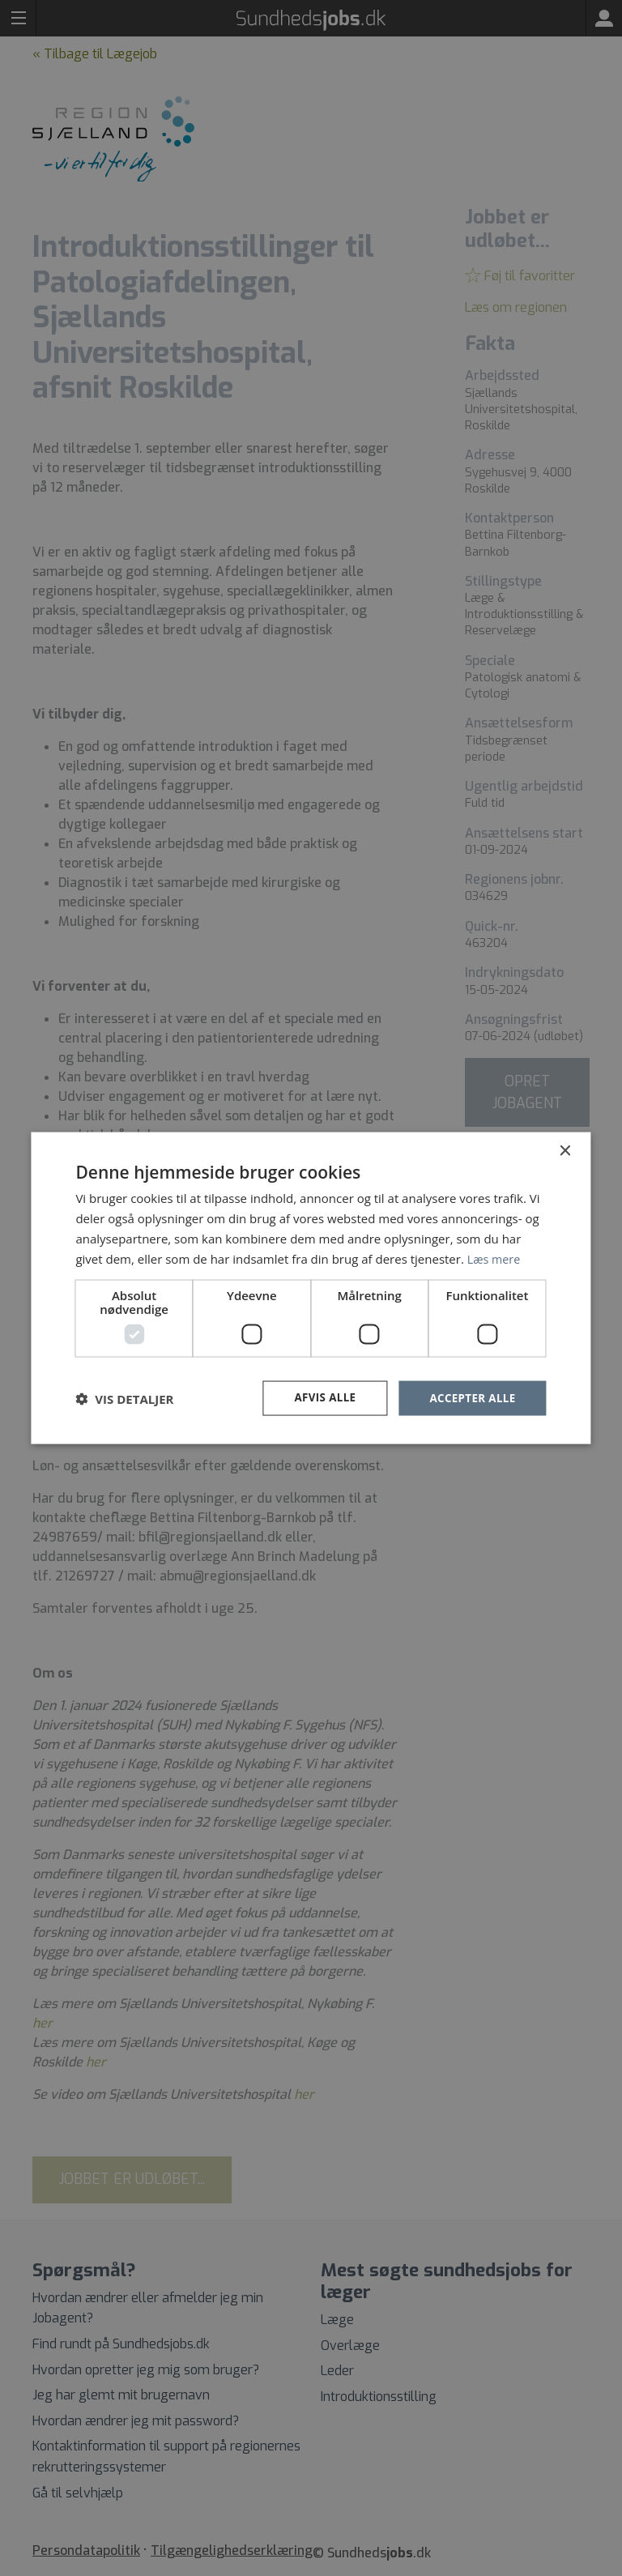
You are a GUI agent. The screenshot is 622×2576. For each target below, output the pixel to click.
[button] (124, 1398)
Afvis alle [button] (319, 1397)
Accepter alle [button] (470, 1397)
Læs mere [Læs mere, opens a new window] (495, 1257)
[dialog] (311, 1288)
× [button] (565, 1150)
